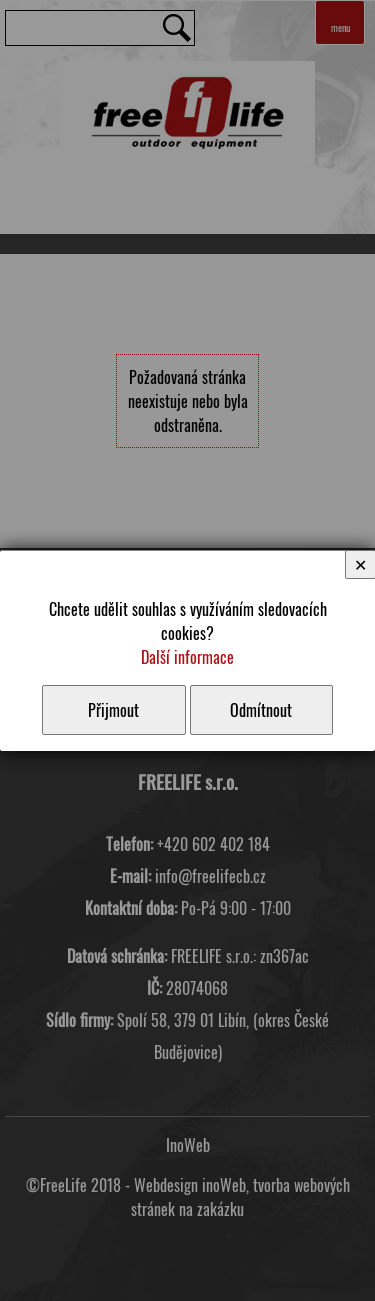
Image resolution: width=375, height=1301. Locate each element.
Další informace (187, 657)
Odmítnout (261, 710)
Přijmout (113, 710)
